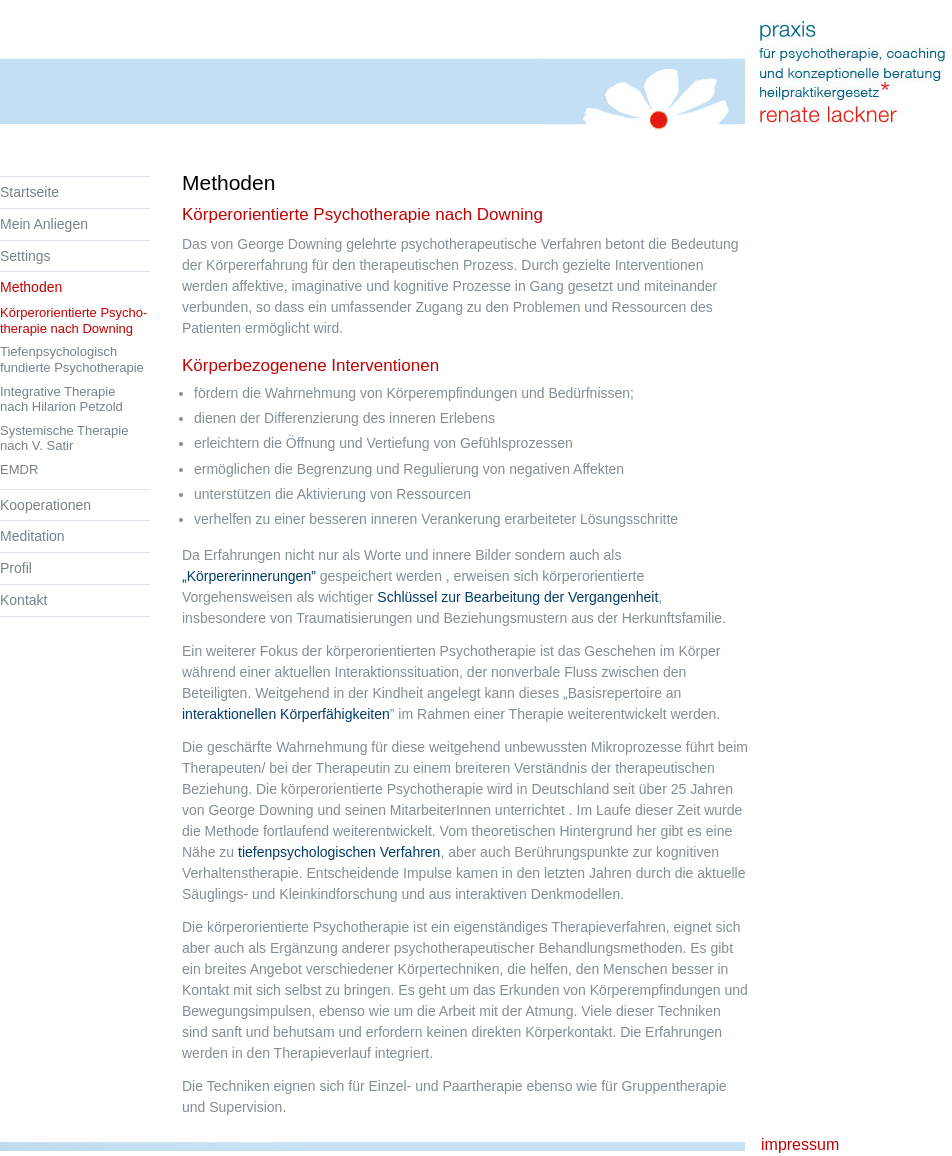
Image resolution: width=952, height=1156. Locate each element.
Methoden (31, 287)
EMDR (19, 469)
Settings (25, 256)
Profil (16, 568)
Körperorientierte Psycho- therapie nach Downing (73, 320)
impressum (800, 1144)
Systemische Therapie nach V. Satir (64, 438)
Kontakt (23, 600)
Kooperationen (45, 505)
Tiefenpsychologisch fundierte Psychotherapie (72, 359)
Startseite (29, 192)
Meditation (32, 536)
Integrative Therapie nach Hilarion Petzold (61, 399)
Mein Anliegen (44, 224)
